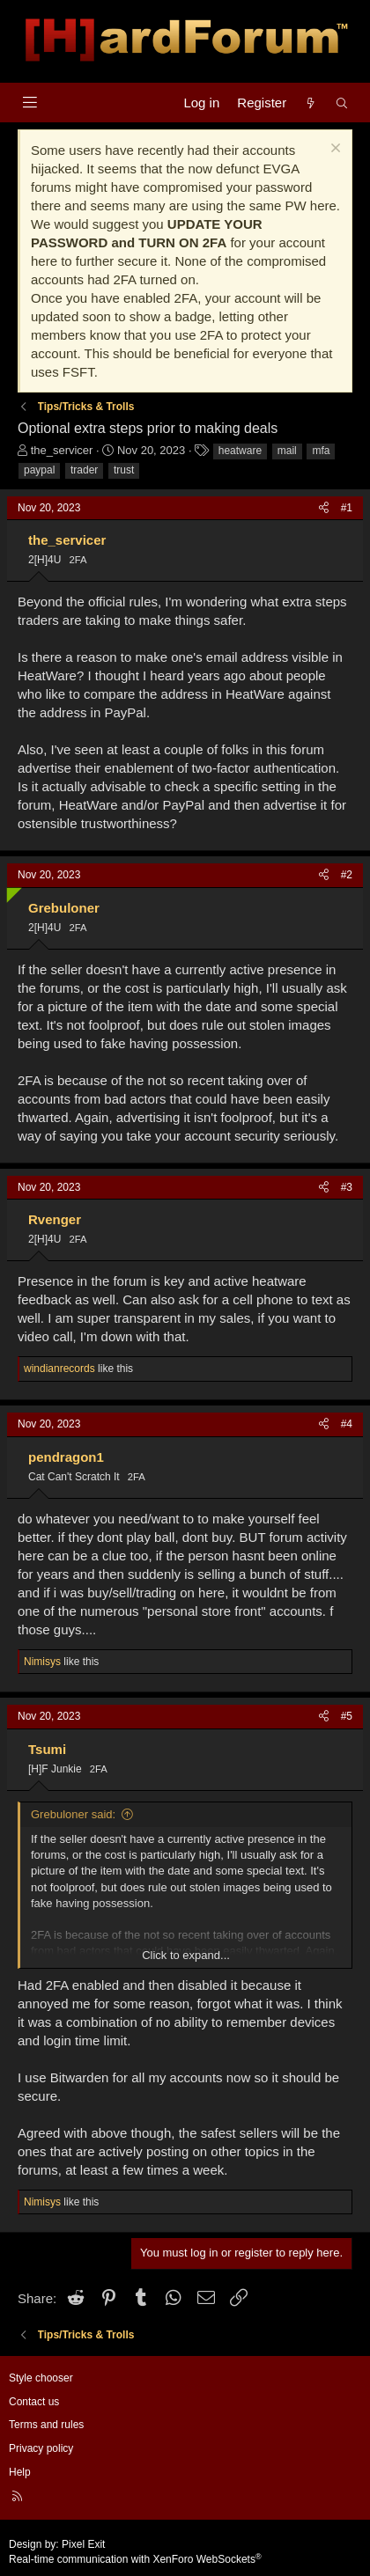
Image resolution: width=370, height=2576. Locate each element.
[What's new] (310, 102)
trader (84, 470)
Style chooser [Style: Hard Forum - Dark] (41, 2378)
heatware (240, 450)
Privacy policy (41, 2448)
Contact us (34, 2402)
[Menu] (29, 102)
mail (287, 450)
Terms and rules (46, 2424)
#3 (346, 1187)
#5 (346, 1716)
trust (124, 470)
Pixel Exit (83, 2544)
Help (20, 2472)
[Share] (324, 508)
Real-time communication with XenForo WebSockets (135, 2559)
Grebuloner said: (73, 1814)
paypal (39, 470)
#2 (346, 875)
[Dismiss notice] (333, 150)
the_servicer (62, 450)
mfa (320, 450)
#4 (346, 1424)
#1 (346, 508)
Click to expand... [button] (186, 1955)
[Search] (342, 102)
